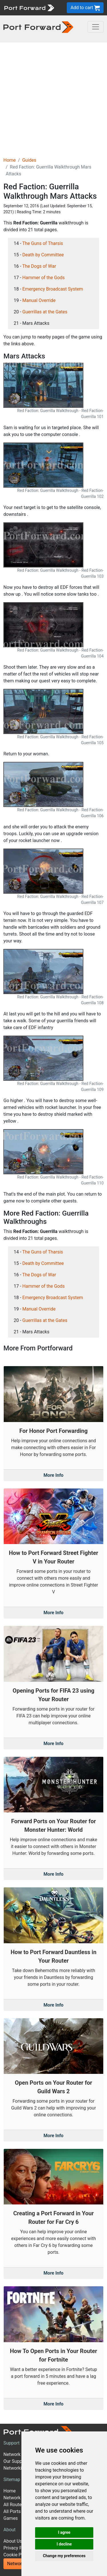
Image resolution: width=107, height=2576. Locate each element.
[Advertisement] (53, 98)
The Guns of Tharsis (42, 243)
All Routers (14, 2504)
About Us (12, 2541)
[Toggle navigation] (96, 27)
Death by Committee (43, 254)
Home (9, 160)
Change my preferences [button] (64, 2555)
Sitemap (11, 2479)
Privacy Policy (17, 2548)
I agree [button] (64, 2532)
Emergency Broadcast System (52, 289)
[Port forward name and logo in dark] (38, 27)
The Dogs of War (39, 266)
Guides (29, 160)
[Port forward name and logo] (28, 7)
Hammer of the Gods (43, 277)
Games (10, 2518)
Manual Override (38, 300)
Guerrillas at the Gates (44, 312)
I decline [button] (64, 2544)
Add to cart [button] (85, 8)
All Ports (12, 2511)
